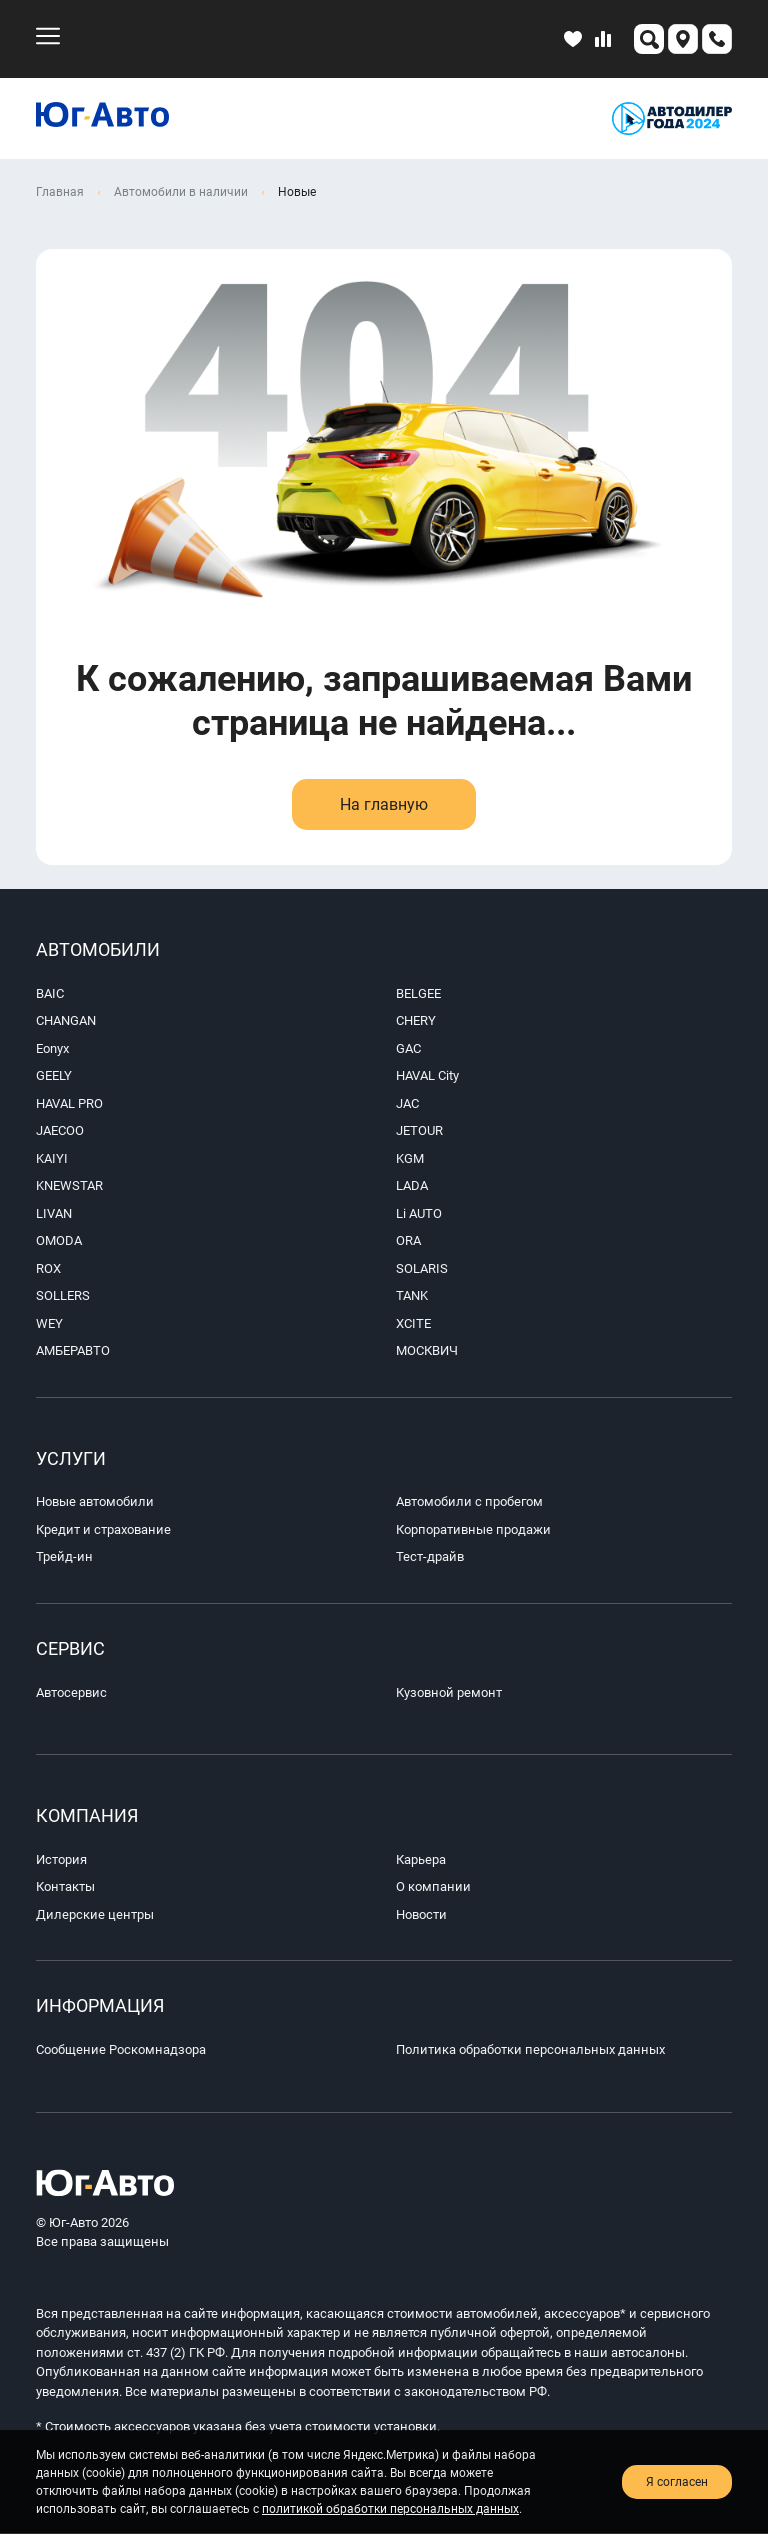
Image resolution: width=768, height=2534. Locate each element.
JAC (407, 1103)
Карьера (421, 1860)
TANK (412, 1295)
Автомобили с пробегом (469, 1502)
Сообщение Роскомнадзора (121, 2050)
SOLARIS (422, 1268)
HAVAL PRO (69, 1103)
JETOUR (419, 1130)
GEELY (54, 1075)
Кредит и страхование (103, 1529)
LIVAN (54, 1213)
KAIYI (52, 1158)
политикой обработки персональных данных (390, 2509)
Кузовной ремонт (449, 1692)
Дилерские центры (95, 1915)
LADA (412, 1185)
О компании (433, 1887)
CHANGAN (66, 1020)
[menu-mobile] (48, 36)
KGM (410, 1158)
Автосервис (71, 1692)
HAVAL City (427, 1075)
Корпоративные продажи (473, 1529)
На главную (384, 804)
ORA (408, 1240)
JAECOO (60, 1130)
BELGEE (418, 993)
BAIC (50, 993)
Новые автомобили (95, 1502)
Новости (421, 1915)
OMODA (59, 1240)
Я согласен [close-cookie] (677, 2482)
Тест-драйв (430, 1557)
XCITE (413, 1323)
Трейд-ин (64, 1557)
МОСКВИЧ (427, 1350)
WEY (49, 1323)
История (61, 1860)
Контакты (65, 1887)
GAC (408, 1048)
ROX (48, 1268)
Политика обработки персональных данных (530, 2050)
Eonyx (52, 1048)
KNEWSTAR (69, 1185)
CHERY (416, 1020)
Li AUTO (419, 1213)
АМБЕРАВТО (73, 1350)
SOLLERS (63, 1295)
